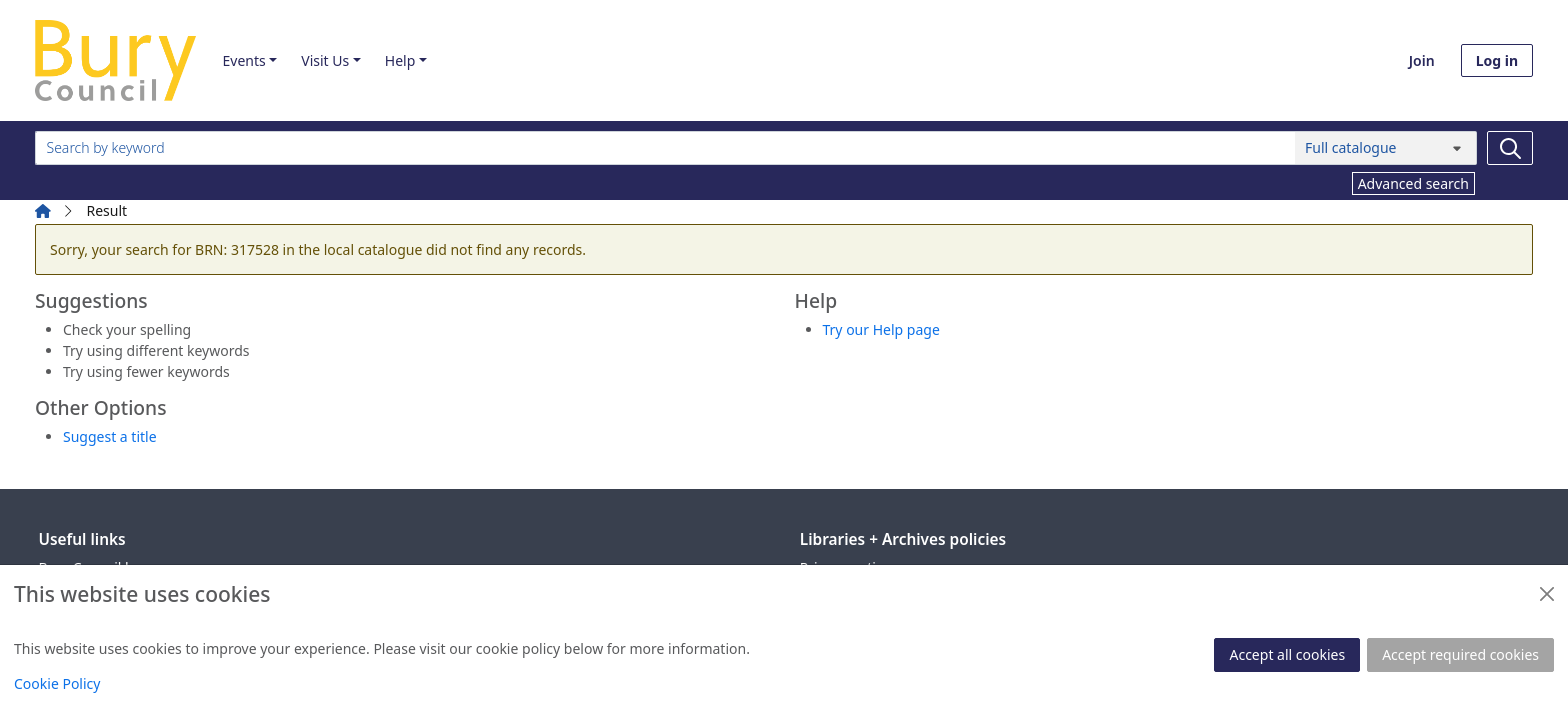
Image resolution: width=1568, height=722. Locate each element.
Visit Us (325, 60)
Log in (1497, 60)
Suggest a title (110, 436)
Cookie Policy (57, 683)
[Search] (1510, 148)
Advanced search (1413, 183)
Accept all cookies (1287, 654)
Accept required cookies (1460, 654)
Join (1422, 60)
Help (400, 60)
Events (243, 60)
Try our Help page (881, 329)
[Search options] (1386, 148)
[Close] (1547, 594)
